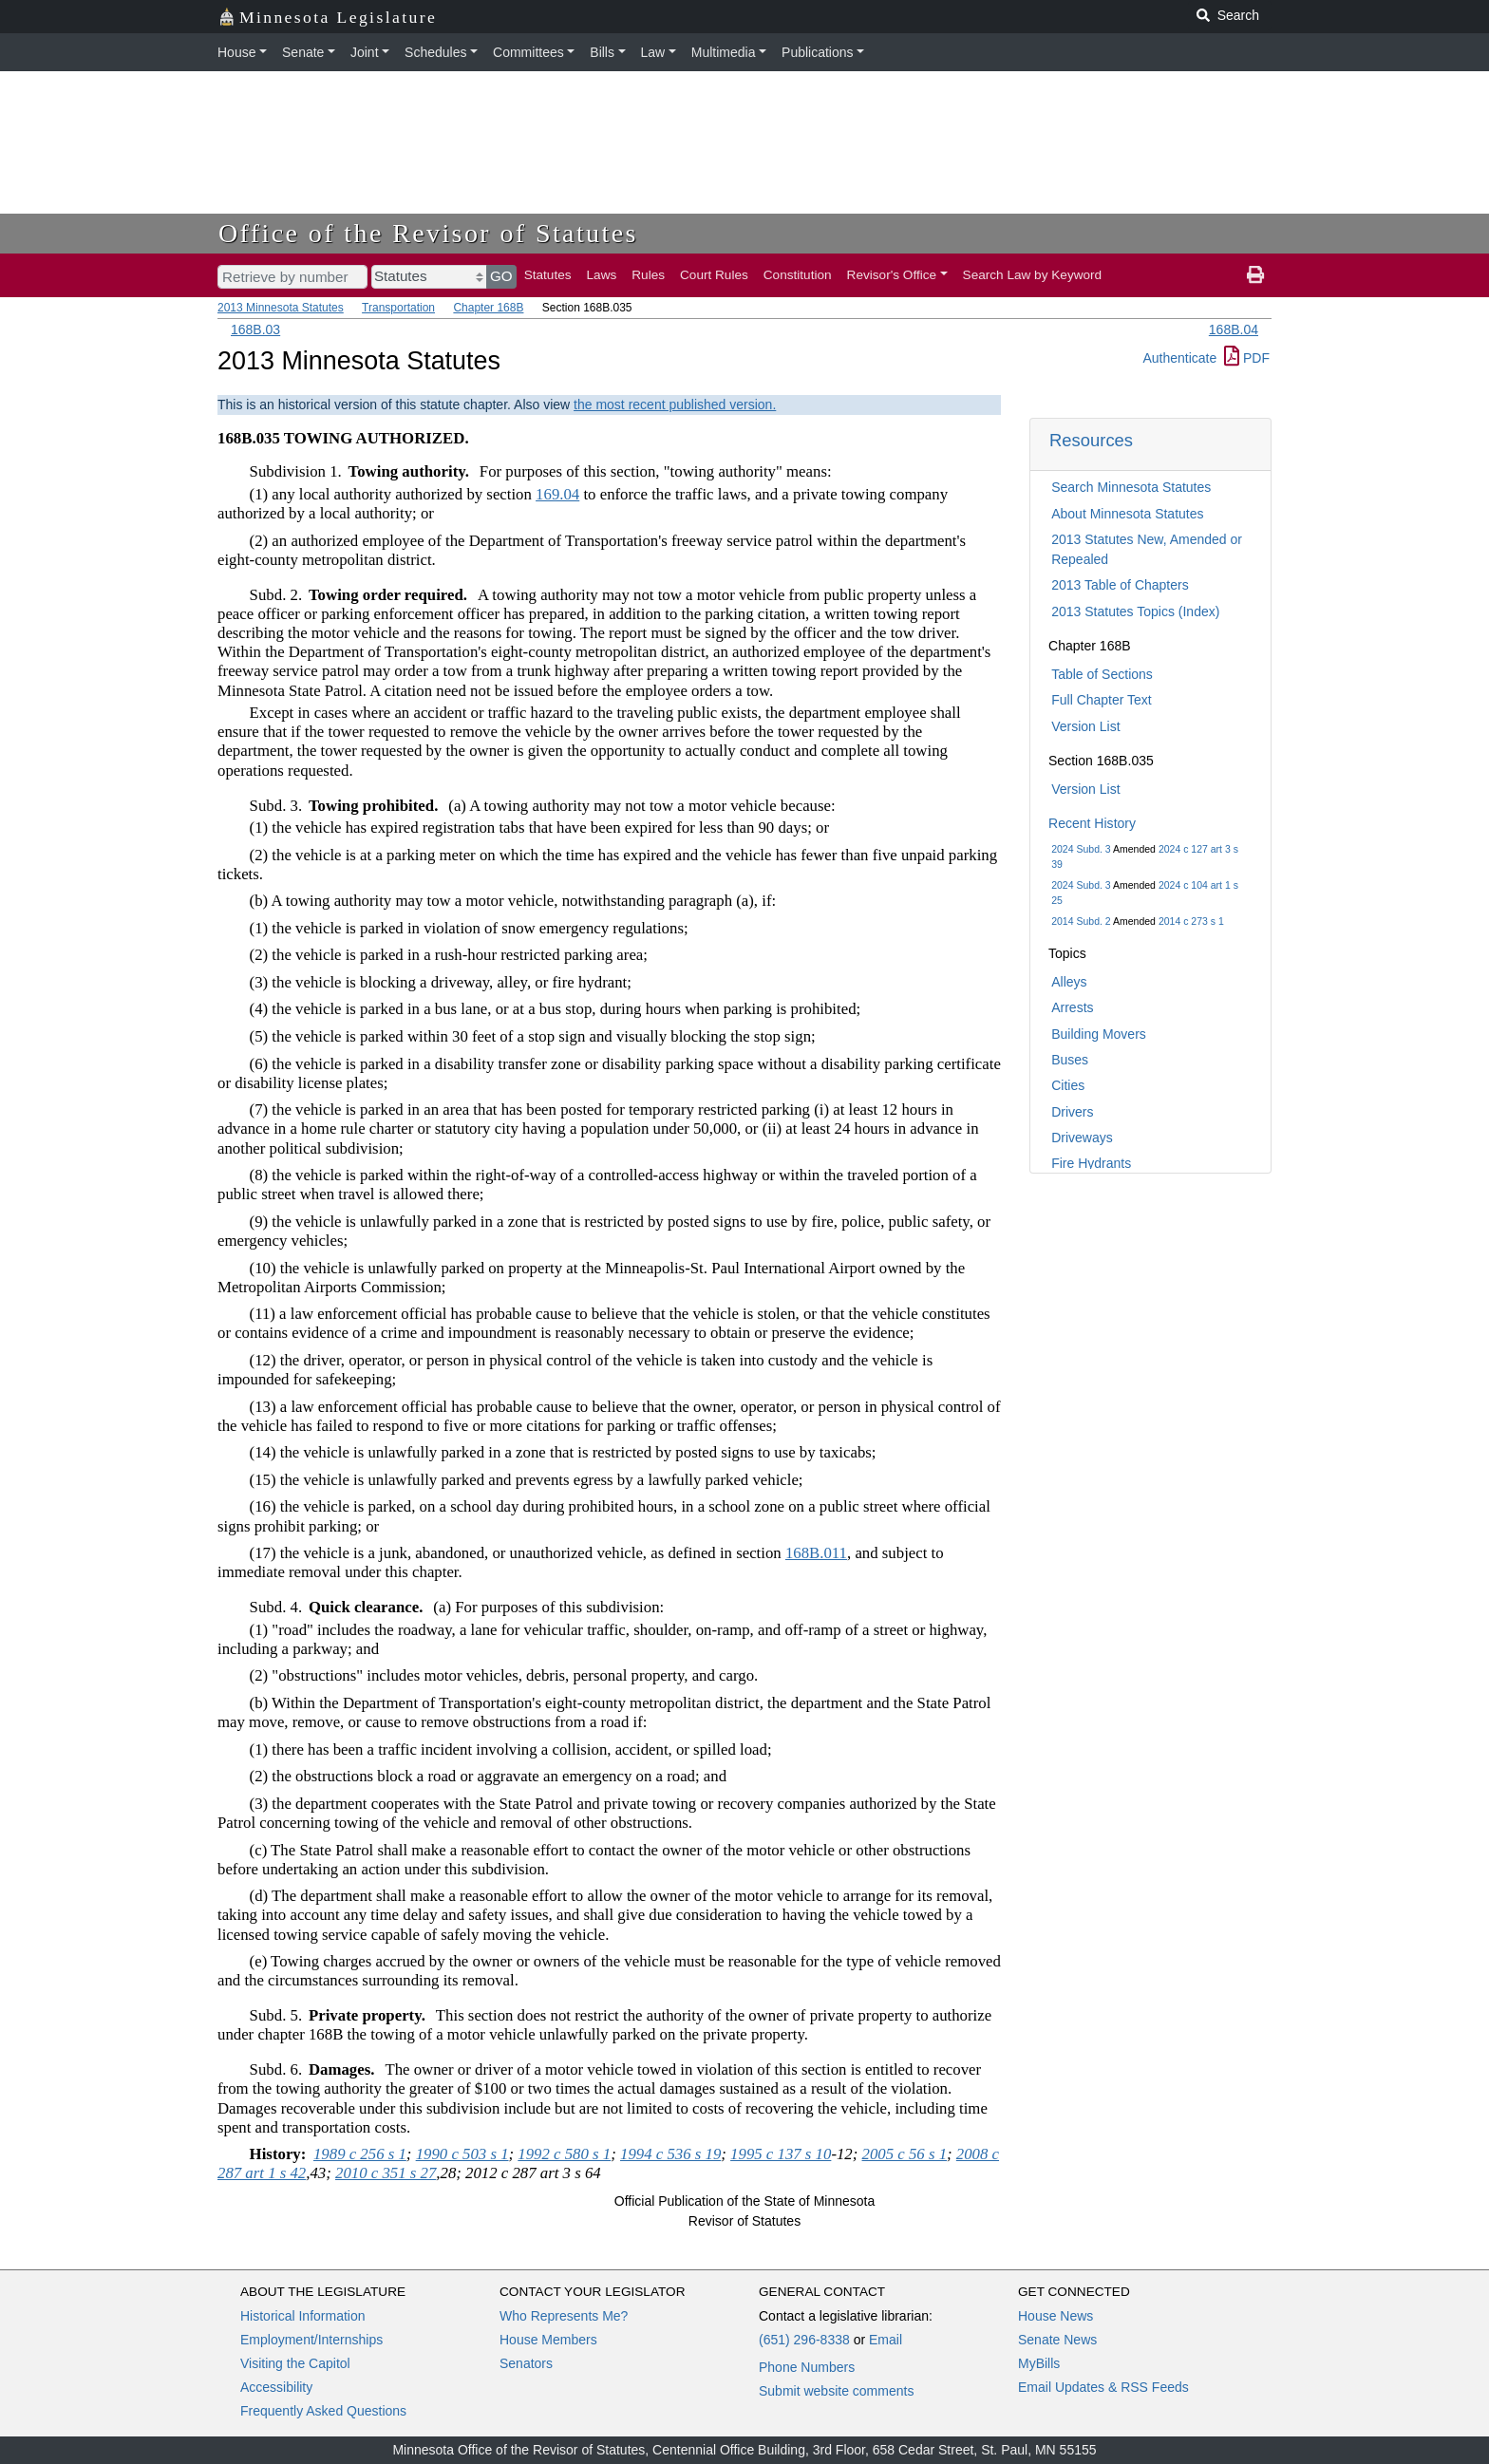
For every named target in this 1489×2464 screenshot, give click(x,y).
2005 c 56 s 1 (905, 2154)
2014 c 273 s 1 (1191, 921)
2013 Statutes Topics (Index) (1135, 611)
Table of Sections (1102, 674)
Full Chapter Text (1101, 699)
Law (653, 52)
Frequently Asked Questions (323, 2410)
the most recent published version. (675, 404)
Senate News (1057, 2339)
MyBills (1039, 2363)
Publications (818, 52)
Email (885, 2339)
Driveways (1082, 1137)
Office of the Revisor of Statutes (428, 233)
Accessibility (276, 2387)
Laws (602, 275)
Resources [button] (1091, 440)
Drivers (1072, 1111)
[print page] (1255, 275)
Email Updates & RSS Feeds (1103, 2387)
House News (1055, 2315)
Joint (364, 52)
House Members (548, 2339)
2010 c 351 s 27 (385, 2173)
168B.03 (255, 329)
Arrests (1072, 1007)
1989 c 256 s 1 (359, 2154)
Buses (1069, 1059)
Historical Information (303, 2315)
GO (501, 276)
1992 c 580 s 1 (564, 2154)
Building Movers (1098, 1034)
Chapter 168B (488, 307)
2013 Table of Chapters (1120, 584)
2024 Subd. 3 (1080, 849)
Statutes (548, 275)
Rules (648, 275)
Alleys (1068, 981)
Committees (528, 52)
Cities (1067, 1085)
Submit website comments (836, 2390)
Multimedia (723, 52)
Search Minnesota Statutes (1131, 487)
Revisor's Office (892, 275)
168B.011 (816, 1553)
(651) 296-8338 (804, 2339)
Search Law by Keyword (1033, 275)
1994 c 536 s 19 (670, 2154)
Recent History (1092, 823)
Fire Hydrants (1091, 1163)
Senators (526, 2363)
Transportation (398, 307)
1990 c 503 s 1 (462, 2154)
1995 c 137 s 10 (780, 2154)
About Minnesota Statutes (1127, 513)
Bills (602, 52)
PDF (1247, 358)
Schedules (435, 52)
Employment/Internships (311, 2339)
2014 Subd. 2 (1080, 921)
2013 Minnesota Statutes (280, 307)
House (236, 52)
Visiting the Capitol (295, 2363)
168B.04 (1233, 329)
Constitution (797, 275)
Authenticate (1179, 358)
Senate (303, 52)
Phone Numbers (807, 2367)
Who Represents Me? (563, 2315)
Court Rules (714, 275)
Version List (1085, 726)
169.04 (557, 494)
